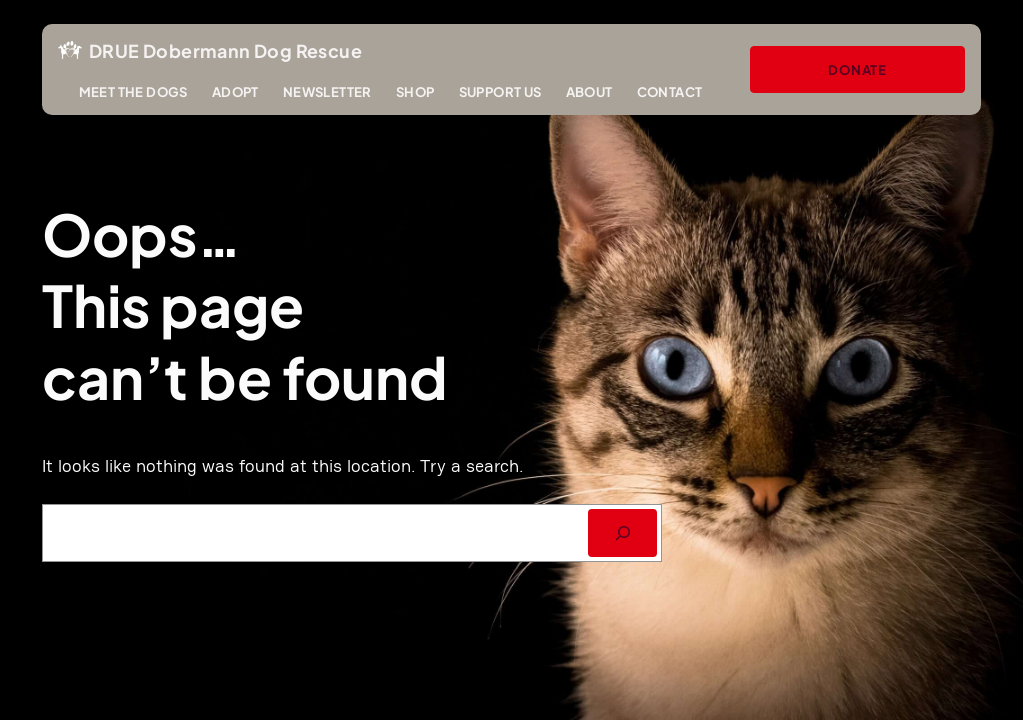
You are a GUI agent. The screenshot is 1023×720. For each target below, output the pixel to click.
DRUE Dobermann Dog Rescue (225, 50)
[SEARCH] (622, 533)
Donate (857, 69)
